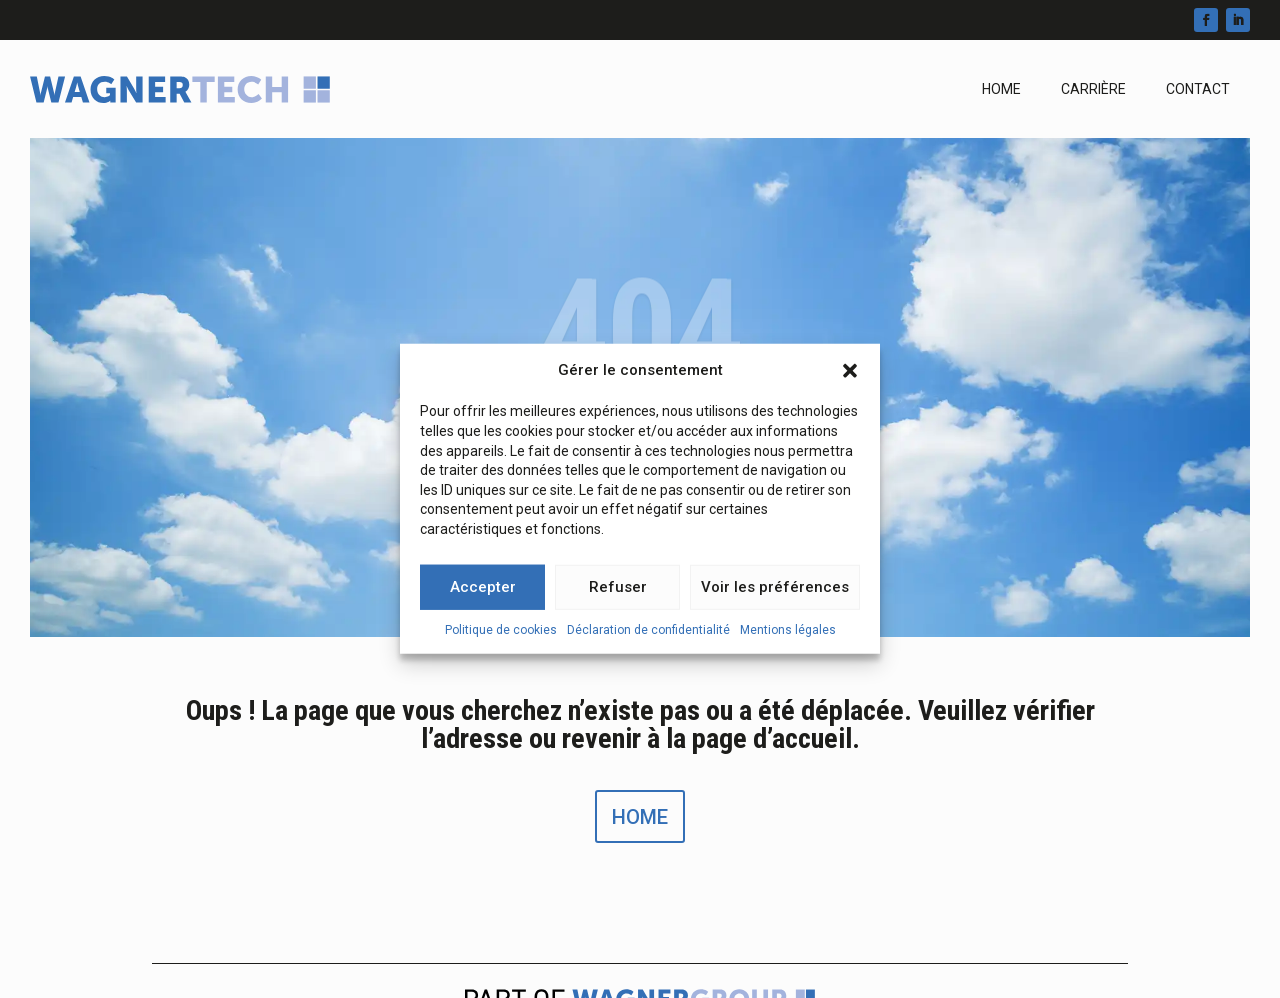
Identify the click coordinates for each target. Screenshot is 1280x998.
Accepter (483, 594)
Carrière (1093, 89)
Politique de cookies (501, 636)
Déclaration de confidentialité (648, 636)
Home (1001, 89)
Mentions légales (788, 636)
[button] (850, 377)
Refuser (618, 594)
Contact (1198, 89)
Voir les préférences (775, 594)
